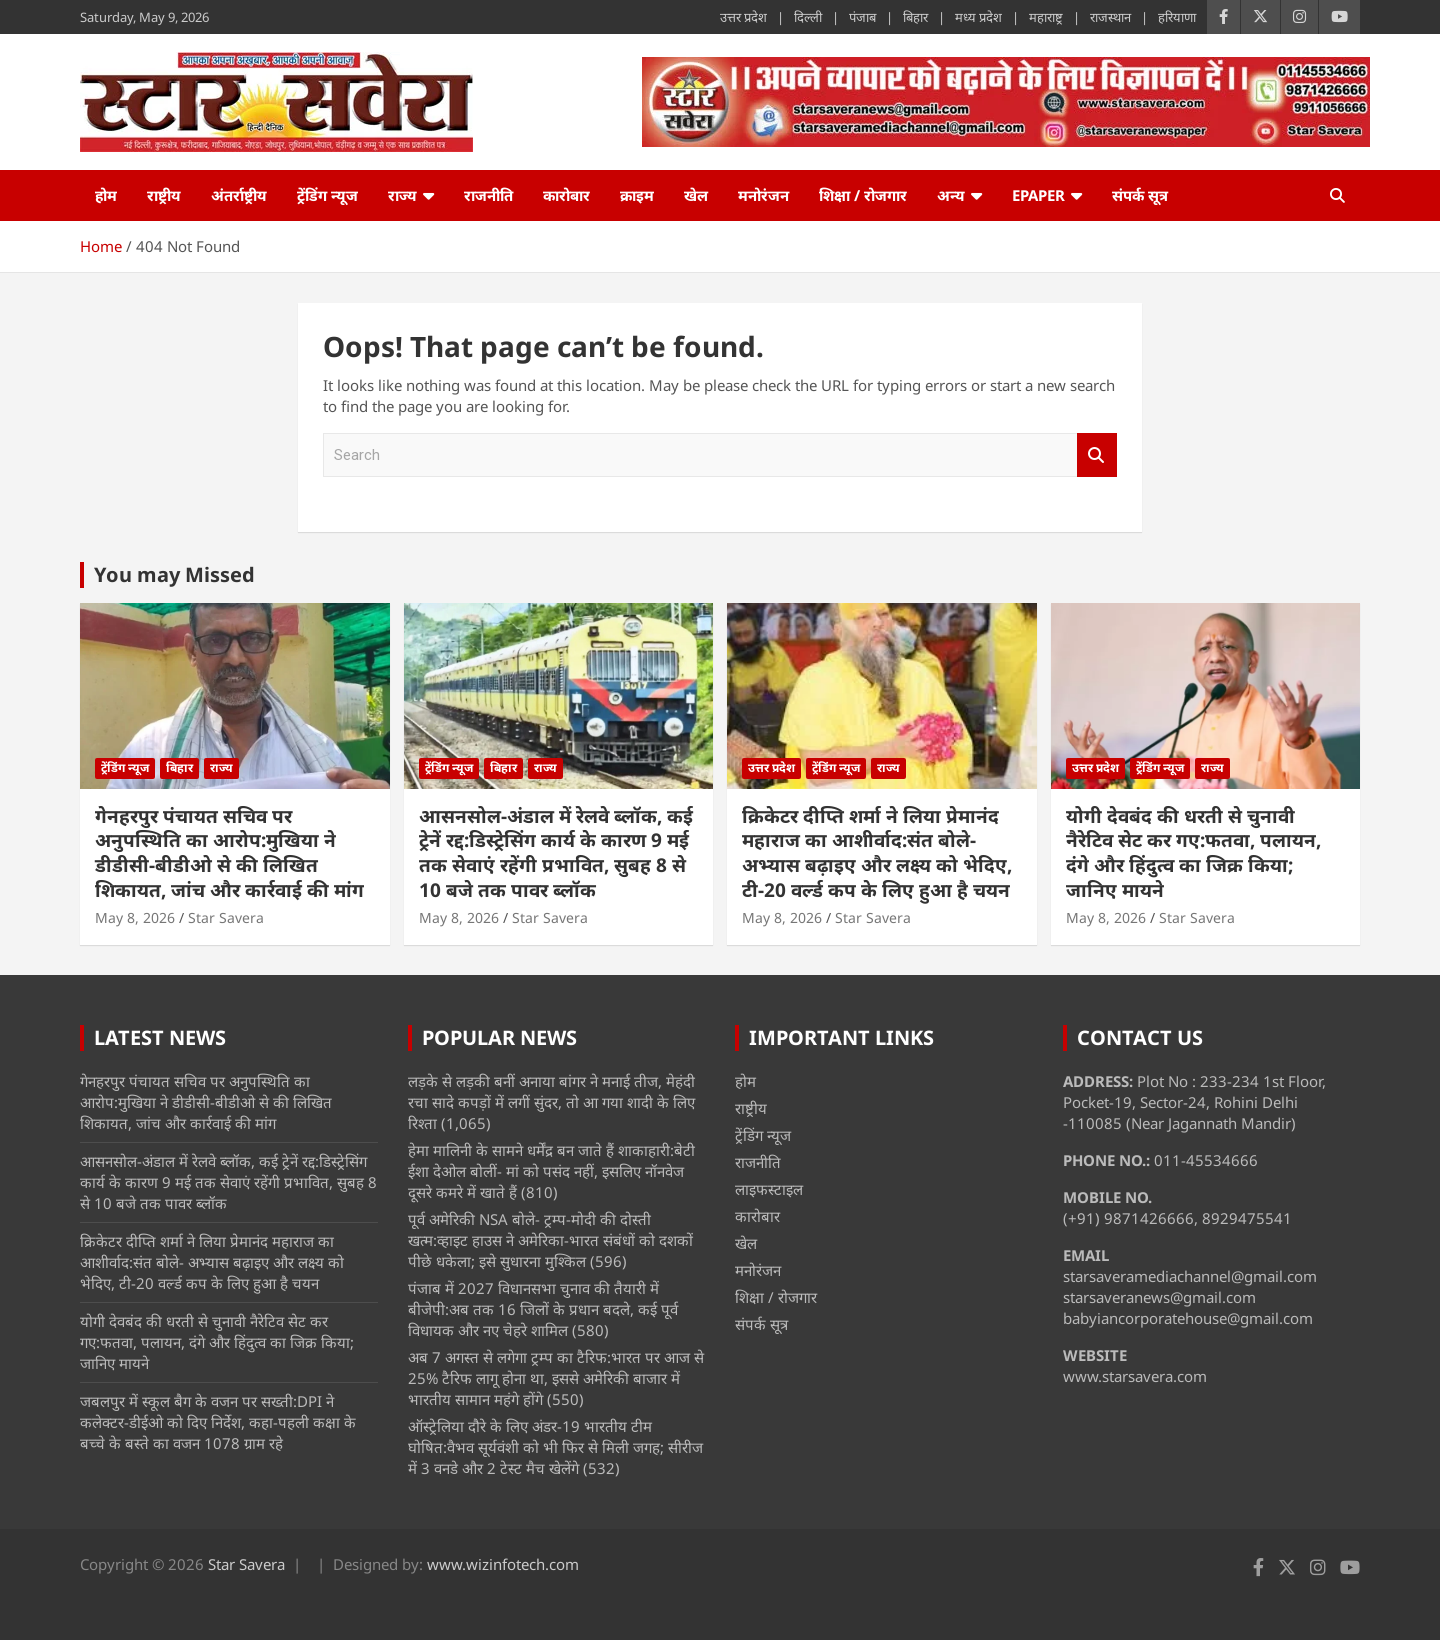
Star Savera (226, 917)
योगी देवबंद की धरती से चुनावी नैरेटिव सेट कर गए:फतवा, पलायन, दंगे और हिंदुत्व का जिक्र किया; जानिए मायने (1193, 853)
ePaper (1038, 195)
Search (1097, 455)
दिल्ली (808, 17)
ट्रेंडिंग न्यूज (327, 195)
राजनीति (488, 195)
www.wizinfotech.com (503, 1564)
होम (106, 195)
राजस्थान (1110, 17)
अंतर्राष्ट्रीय (239, 195)
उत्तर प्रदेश (743, 17)
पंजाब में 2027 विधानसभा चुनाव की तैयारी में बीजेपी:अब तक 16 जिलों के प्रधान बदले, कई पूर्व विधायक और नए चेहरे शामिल (543, 1309)
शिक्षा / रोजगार (863, 195)
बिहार (915, 17)
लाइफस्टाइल (769, 1189)
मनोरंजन (763, 195)
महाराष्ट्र (1046, 17)
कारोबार (566, 195)
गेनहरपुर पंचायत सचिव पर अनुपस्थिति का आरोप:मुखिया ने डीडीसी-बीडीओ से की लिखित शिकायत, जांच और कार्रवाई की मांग (229, 853)
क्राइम (637, 195)
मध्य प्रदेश (978, 17)
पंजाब (862, 17)
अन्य (951, 195)
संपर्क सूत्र (1140, 195)
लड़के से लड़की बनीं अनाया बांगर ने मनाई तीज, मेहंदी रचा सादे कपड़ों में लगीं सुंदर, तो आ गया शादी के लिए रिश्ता (551, 1102)
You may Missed (174, 574)
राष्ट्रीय (164, 195)
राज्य (402, 195)
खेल (696, 195)
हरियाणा (1177, 17)
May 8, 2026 (135, 917)
